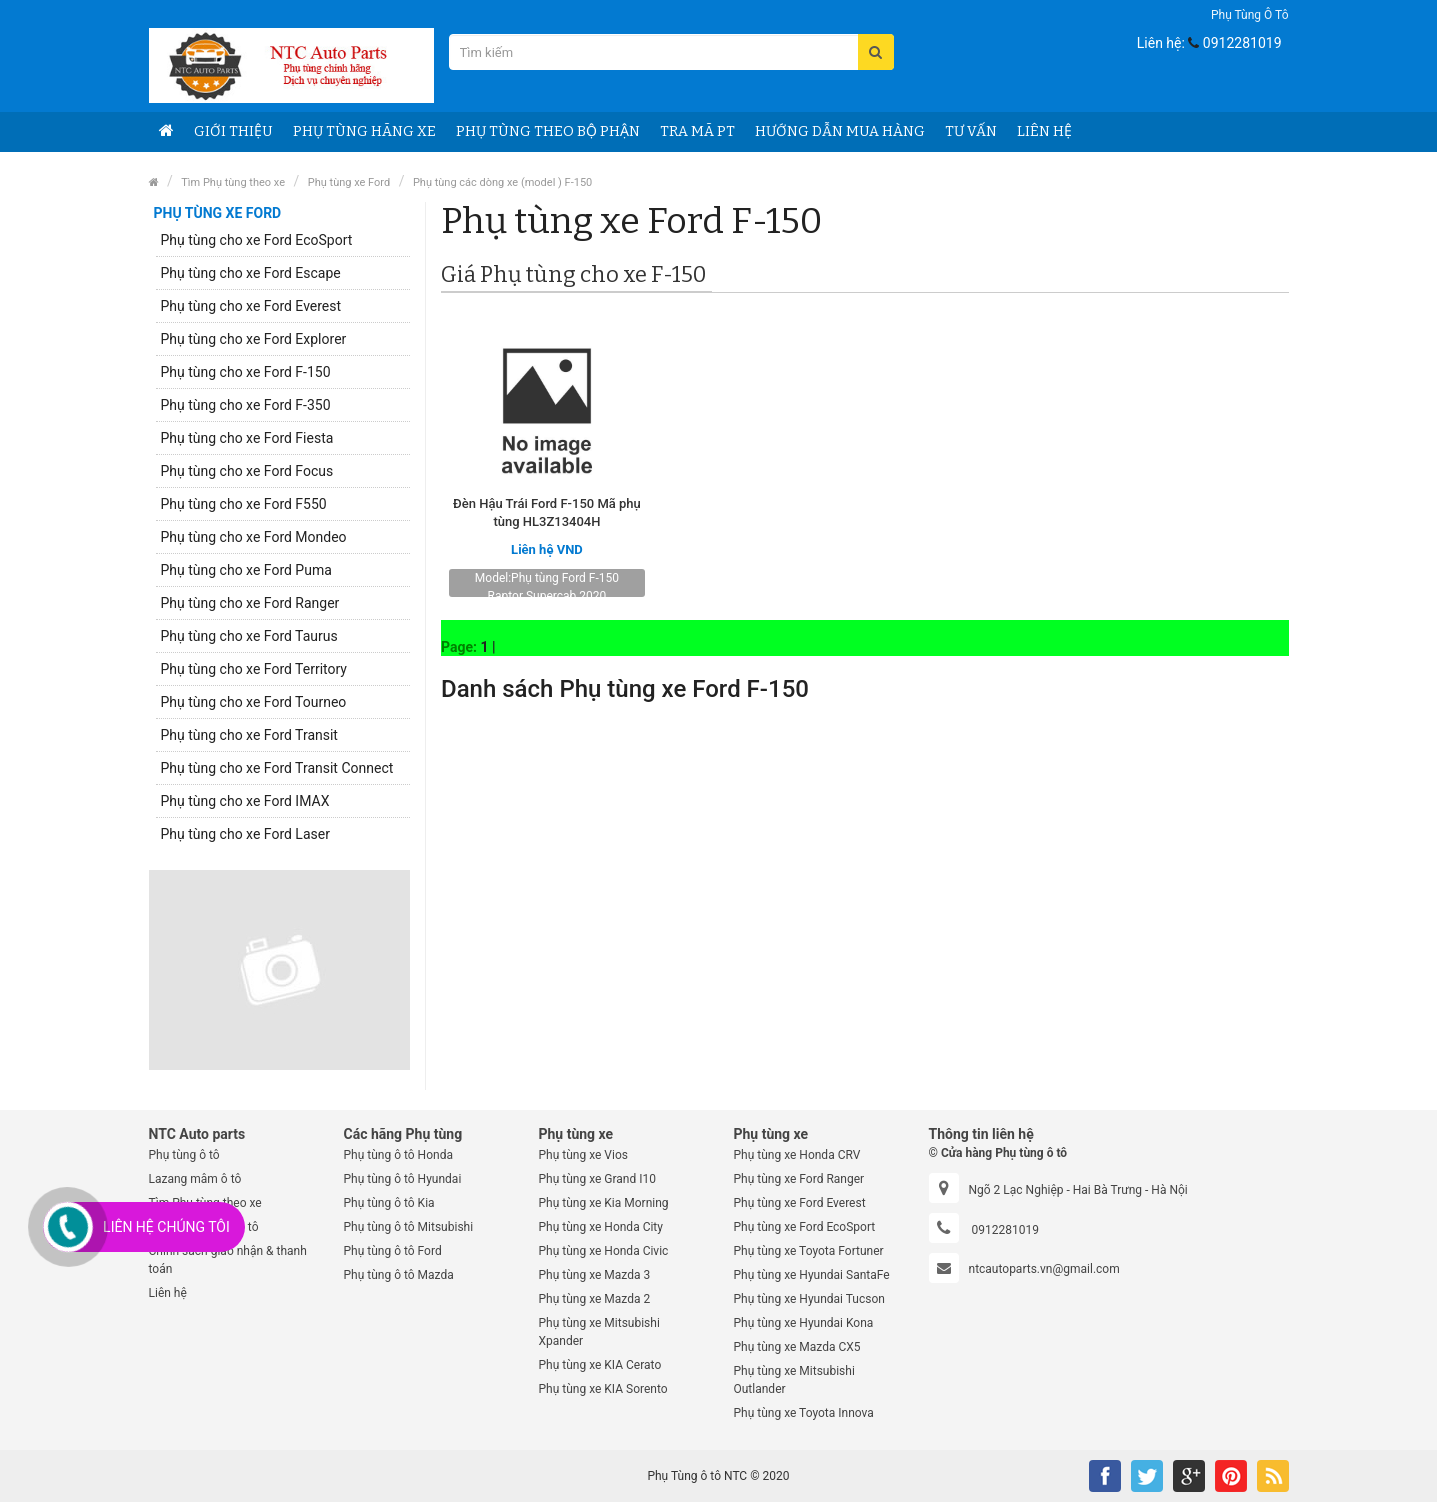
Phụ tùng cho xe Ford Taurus (249, 636)
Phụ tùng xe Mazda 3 (595, 1275)
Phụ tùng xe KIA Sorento (603, 1389)
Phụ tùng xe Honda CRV (797, 1155)
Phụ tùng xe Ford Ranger (799, 1179)
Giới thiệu (233, 131)
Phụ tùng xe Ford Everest (800, 1203)
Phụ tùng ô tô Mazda (399, 1275)
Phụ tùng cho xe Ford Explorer (254, 339)
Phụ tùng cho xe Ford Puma (246, 570)
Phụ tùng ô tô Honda (398, 1155)
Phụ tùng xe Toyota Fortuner (809, 1251)
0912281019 (1242, 43)
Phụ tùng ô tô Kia (389, 1203)
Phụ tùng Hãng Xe (364, 131)
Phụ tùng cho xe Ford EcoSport (257, 240)
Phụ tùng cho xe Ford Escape (251, 273)
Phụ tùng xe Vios (583, 1155)
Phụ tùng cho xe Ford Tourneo (254, 702)
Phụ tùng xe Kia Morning (604, 1203)
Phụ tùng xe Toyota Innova (804, 1413)
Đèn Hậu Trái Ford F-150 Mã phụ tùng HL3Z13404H (547, 512)
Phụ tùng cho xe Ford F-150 (246, 372)
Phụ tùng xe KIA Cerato (600, 1365)
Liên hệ (1044, 131)
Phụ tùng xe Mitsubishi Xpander (599, 1332)
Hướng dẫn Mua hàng (840, 131)
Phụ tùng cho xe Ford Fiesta (247, 438)
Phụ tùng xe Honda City (601, 1227)
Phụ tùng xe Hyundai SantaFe (812, 1275)
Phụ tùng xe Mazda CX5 (797, 1347)
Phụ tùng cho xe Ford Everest (251, 306)
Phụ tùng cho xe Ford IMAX (245, 801)
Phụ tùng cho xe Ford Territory (254, 669)
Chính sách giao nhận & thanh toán (228, 1260)
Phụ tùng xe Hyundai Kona (804, 1323)
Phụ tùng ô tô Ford (393, 1251)
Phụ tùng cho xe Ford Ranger (250, 603)
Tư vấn (971, 131)
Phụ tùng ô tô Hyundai (403, 1179)
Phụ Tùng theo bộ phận (548, 131)
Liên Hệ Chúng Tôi (166, 1227)
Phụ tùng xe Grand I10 (598, 1179)
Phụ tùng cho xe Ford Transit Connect (277, 768)
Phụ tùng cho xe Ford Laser (245, 834)
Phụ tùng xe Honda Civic (604, 1251)
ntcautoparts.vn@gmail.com (1044, 1269)
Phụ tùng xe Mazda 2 (595, 1299)
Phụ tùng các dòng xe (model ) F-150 (502, 182)
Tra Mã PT (697, 131)
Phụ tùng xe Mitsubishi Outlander (794, 1380)
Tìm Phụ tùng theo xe (233, 182)
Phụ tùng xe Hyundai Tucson (809, 1299)
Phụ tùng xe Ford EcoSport (805, 1227)
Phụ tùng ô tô (1250, 15)
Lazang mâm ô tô (195, 1179)
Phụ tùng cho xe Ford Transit (249, 735)
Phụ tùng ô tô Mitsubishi (409, 1227)
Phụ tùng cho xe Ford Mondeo (254, 537)
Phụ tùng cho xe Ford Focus (247, 471)
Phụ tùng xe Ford (349, 182)
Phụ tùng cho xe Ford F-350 (246, 405)
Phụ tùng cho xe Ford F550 (244, 504)
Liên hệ (168, 1293)
